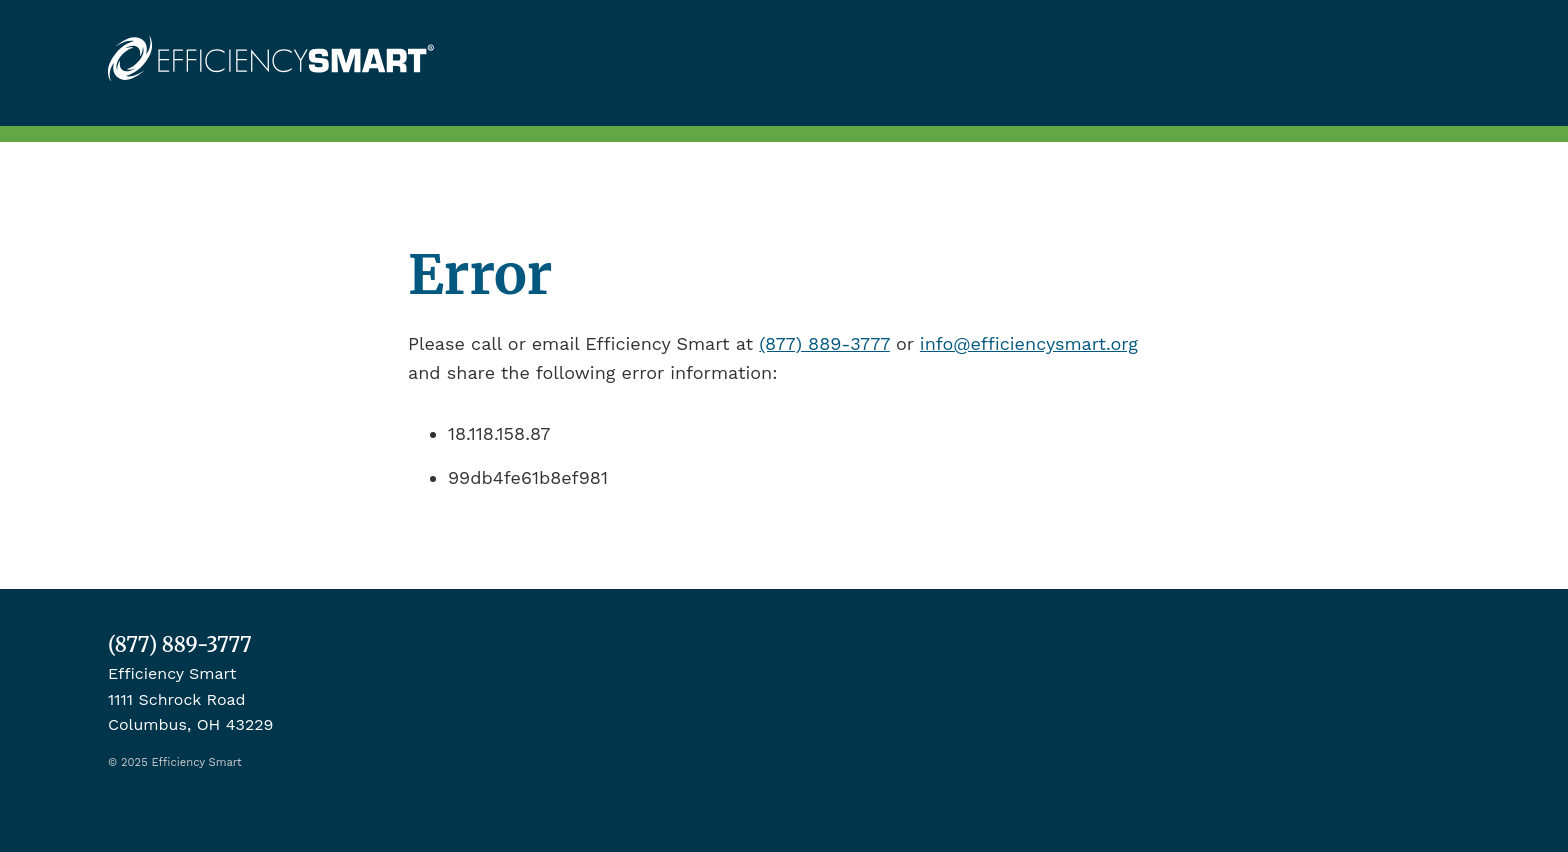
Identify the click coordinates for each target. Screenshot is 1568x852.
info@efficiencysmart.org (1029, 343)
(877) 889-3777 (824, 343)
